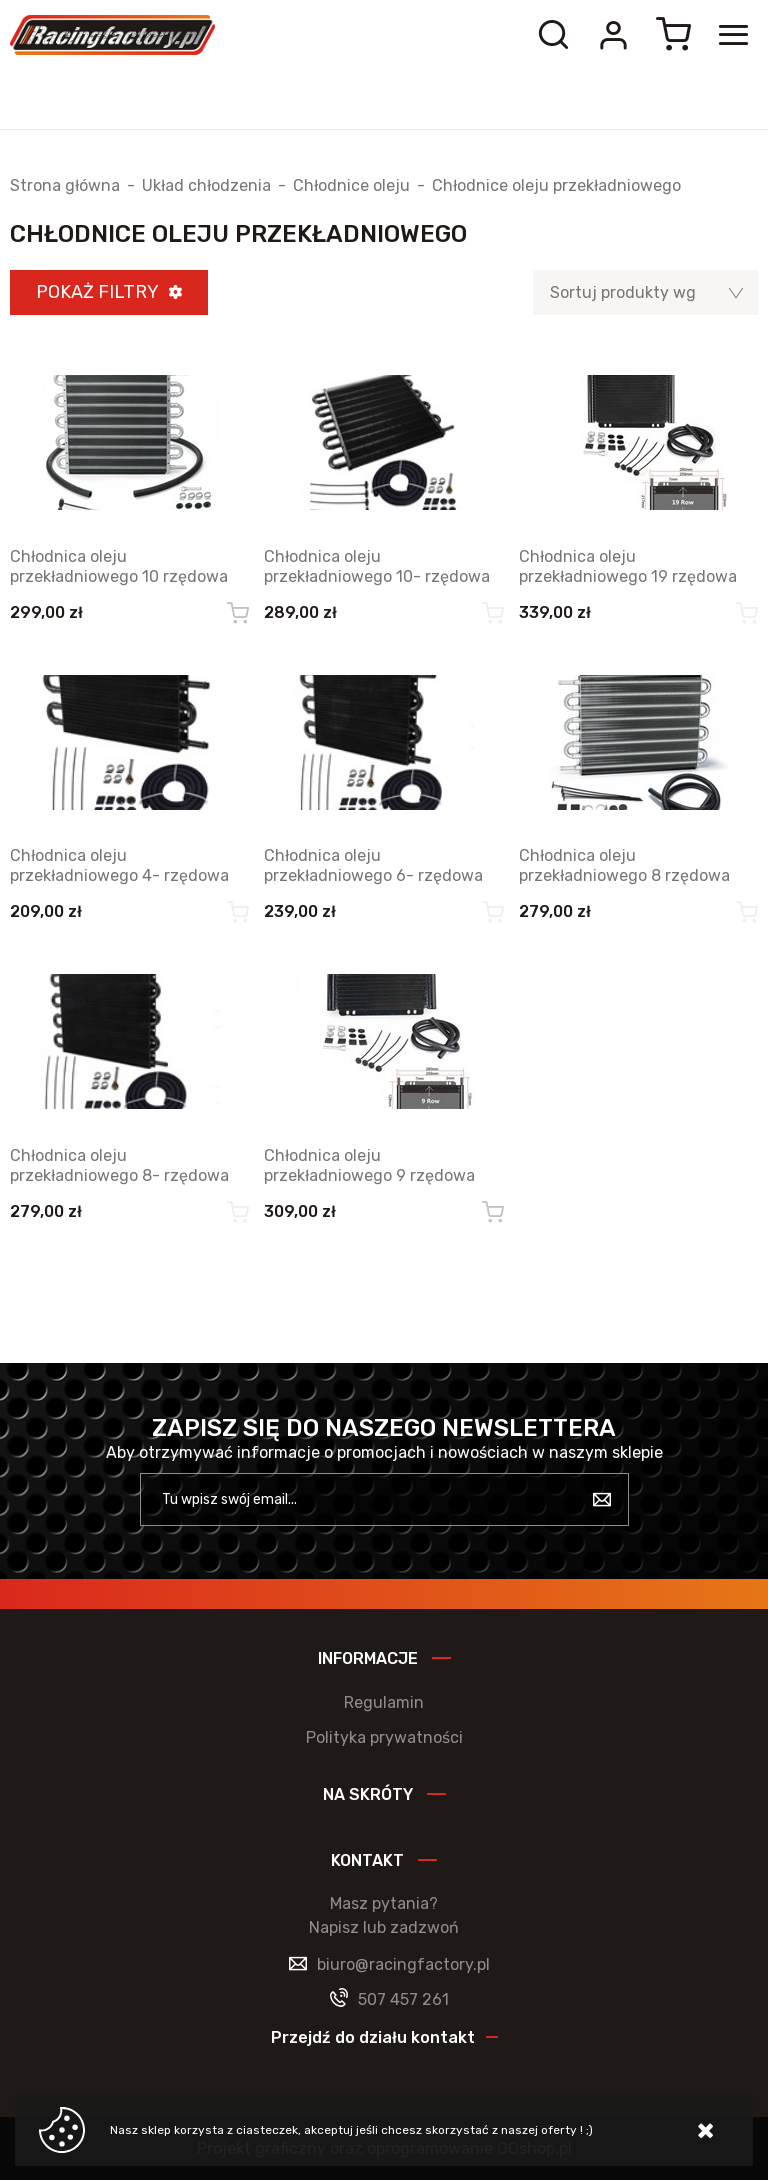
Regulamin (384, 1702)
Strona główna (65, 186)
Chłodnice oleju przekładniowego (556, 186)
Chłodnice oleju (351, 186)
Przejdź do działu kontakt (373, 2037)
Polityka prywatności (384, 1737)
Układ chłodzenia (206, 186)
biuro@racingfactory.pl (403, 1964)
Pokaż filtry (97, 292)
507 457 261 (403, 1999)
